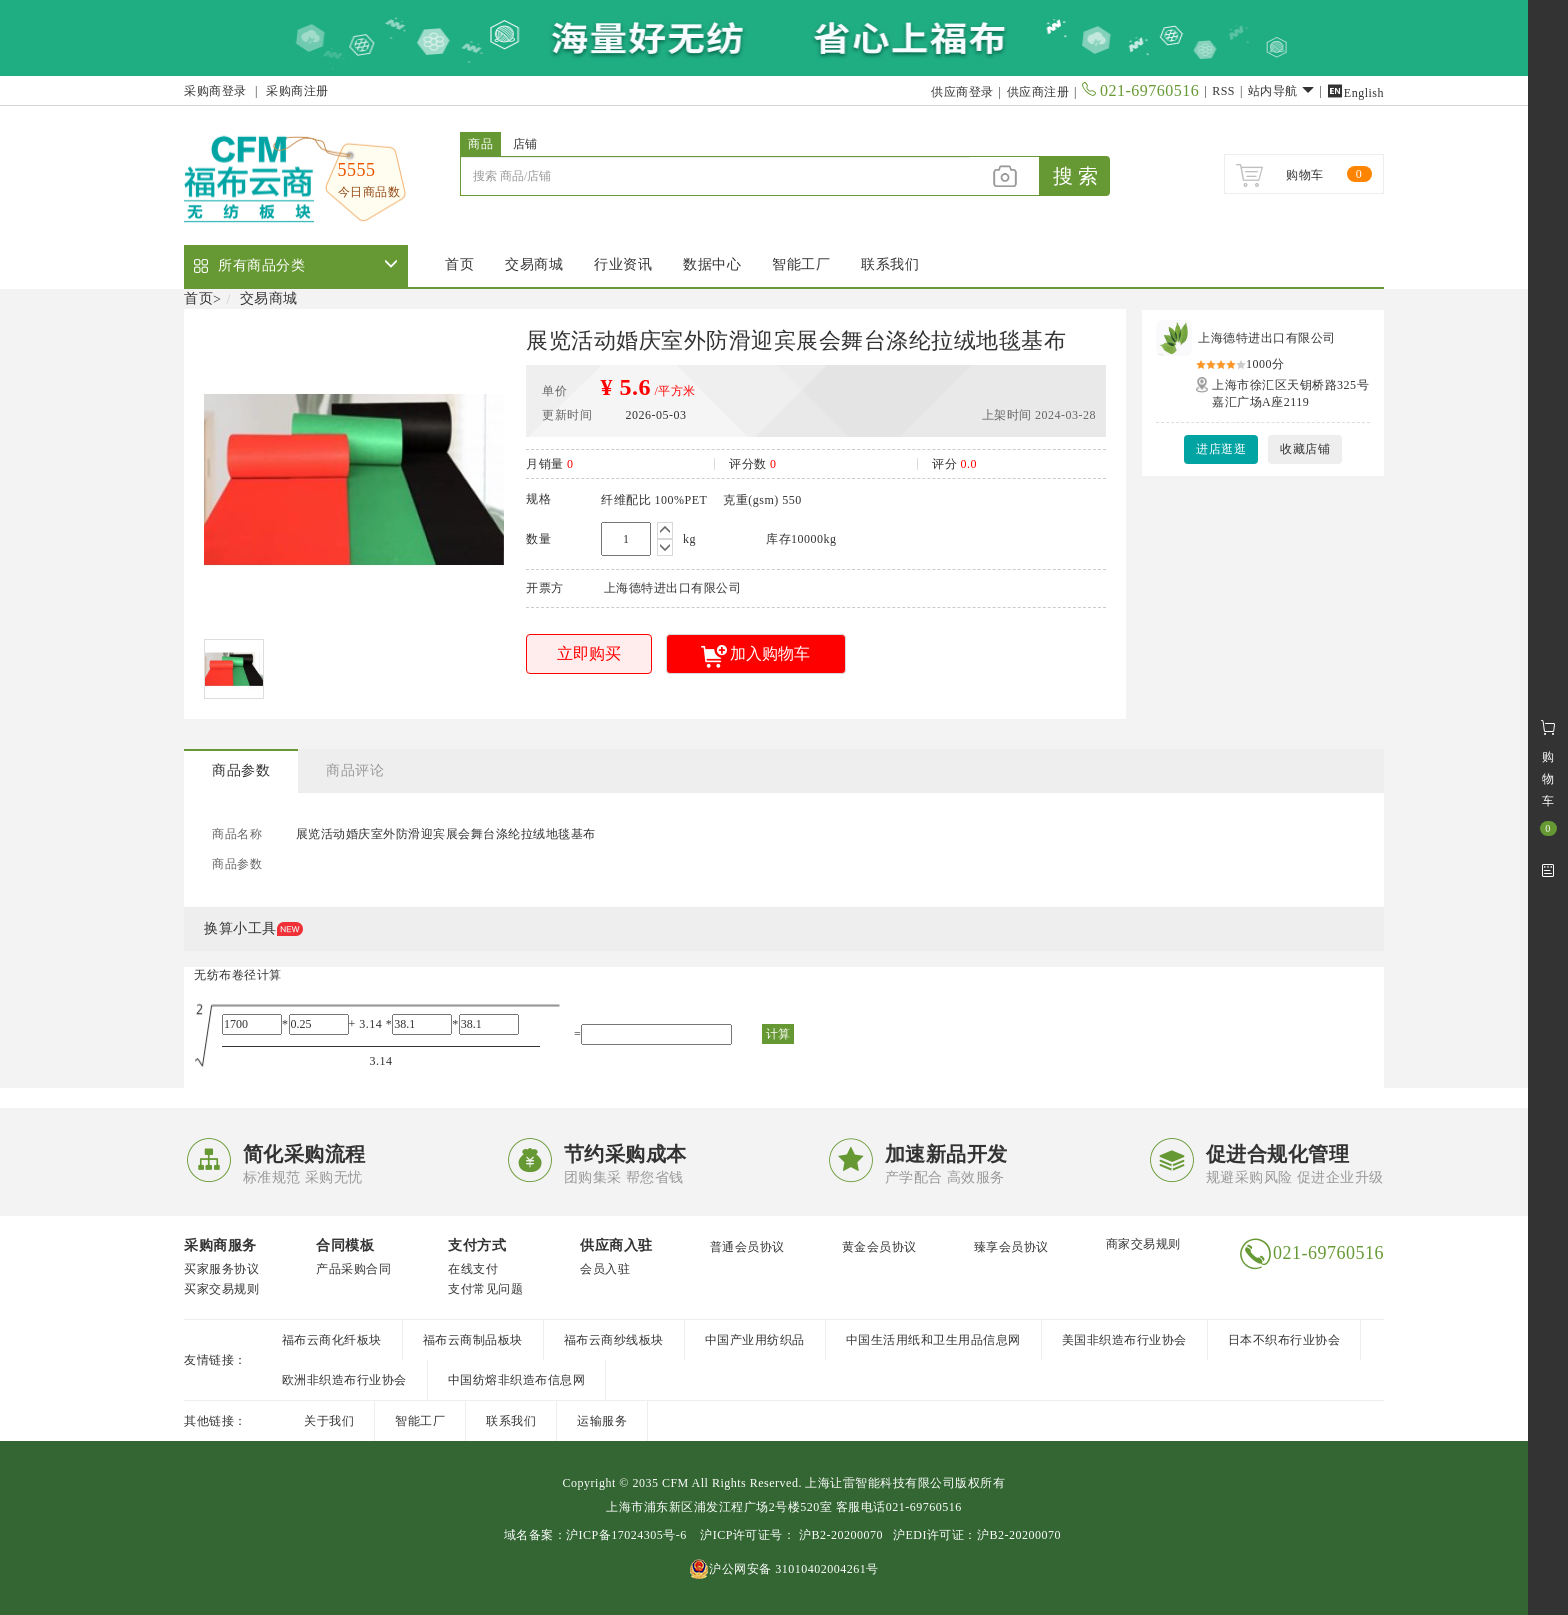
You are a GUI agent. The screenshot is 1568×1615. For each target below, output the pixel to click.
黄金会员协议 (879, 1247)
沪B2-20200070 (839, 1535)
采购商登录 (215, 91)
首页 (459, 264)
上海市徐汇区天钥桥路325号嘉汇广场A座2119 (1290, 393)
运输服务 (602, 1421)
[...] (715, 176)
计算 (778, 1034)
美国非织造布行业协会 (1124, 1340)
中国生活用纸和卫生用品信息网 (933, 1340)
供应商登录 (962, 92)
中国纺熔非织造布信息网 (517, 1380)
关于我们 (329, 1421)
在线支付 (473, 1269)
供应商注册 (1038, 92)
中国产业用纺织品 (755, 1340)
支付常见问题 (485, 1289)
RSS (1223, 91)
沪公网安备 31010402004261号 (784, 1569)
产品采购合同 (353, 1269)
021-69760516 (1140, 90)
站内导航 (1281, 91)
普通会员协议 (747, 1247)
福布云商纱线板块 (614, 1340)
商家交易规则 (1143, 1244)
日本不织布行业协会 (1284, 1340)
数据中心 (712, 264)
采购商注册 (297, 91)
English (1355, 93)
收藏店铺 (1305, 449)
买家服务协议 (221, 1269)
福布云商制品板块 (473, 1340)
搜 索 (1075, 176)
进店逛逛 (1221, 449)
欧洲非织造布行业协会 (344, 1380)
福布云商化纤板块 (332, 1340)
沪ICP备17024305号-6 (626, 1535)
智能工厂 (801, 264)
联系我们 (890, 264)
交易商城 (534, 264)
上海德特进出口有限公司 (1267, 338)
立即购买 (589, 653)
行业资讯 (623, 264)
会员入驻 (605, 1269)
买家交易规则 (221, 1289)
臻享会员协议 (1011, 1247)
